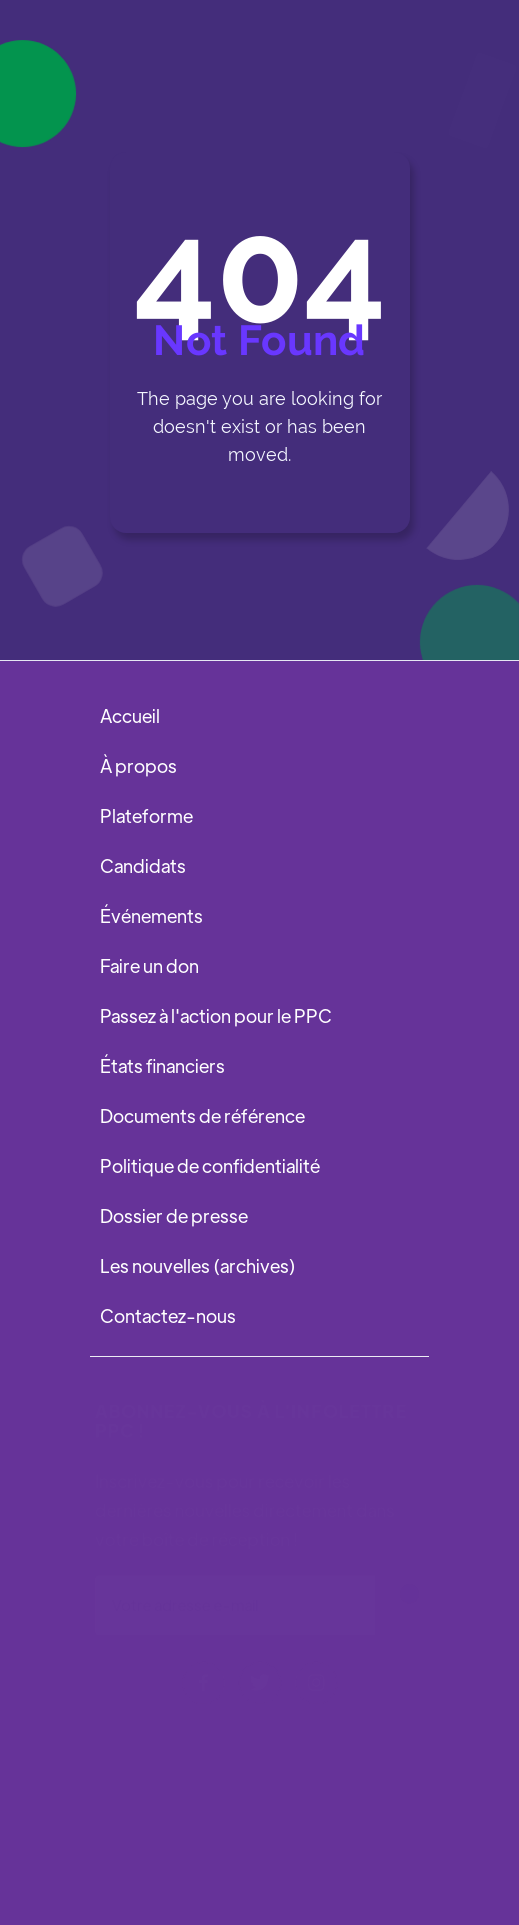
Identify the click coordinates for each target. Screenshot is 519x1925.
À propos (138, 765)
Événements (151, 915)
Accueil (130, 715)
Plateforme (146, 815)
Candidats (143, 865)
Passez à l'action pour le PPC (216, 1015)
